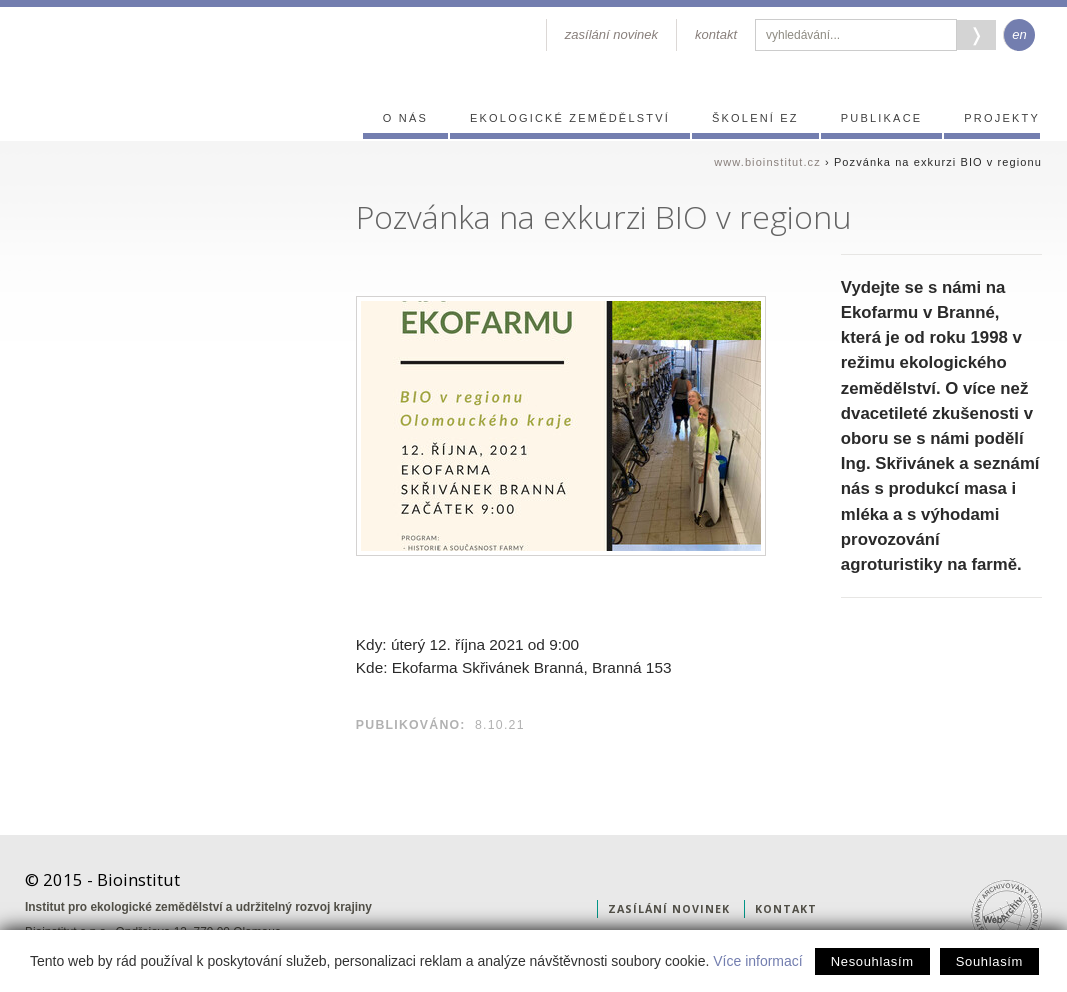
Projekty (1002, 118)
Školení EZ (755, 118)
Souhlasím (989, 961)
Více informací (757, 961)
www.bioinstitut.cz (767, 162)
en (1019, 34)
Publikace (882, 118)
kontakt (716, 34)
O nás (405, 118)
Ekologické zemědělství (570, 118)
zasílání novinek (611, 34)
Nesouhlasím (872, 961)
